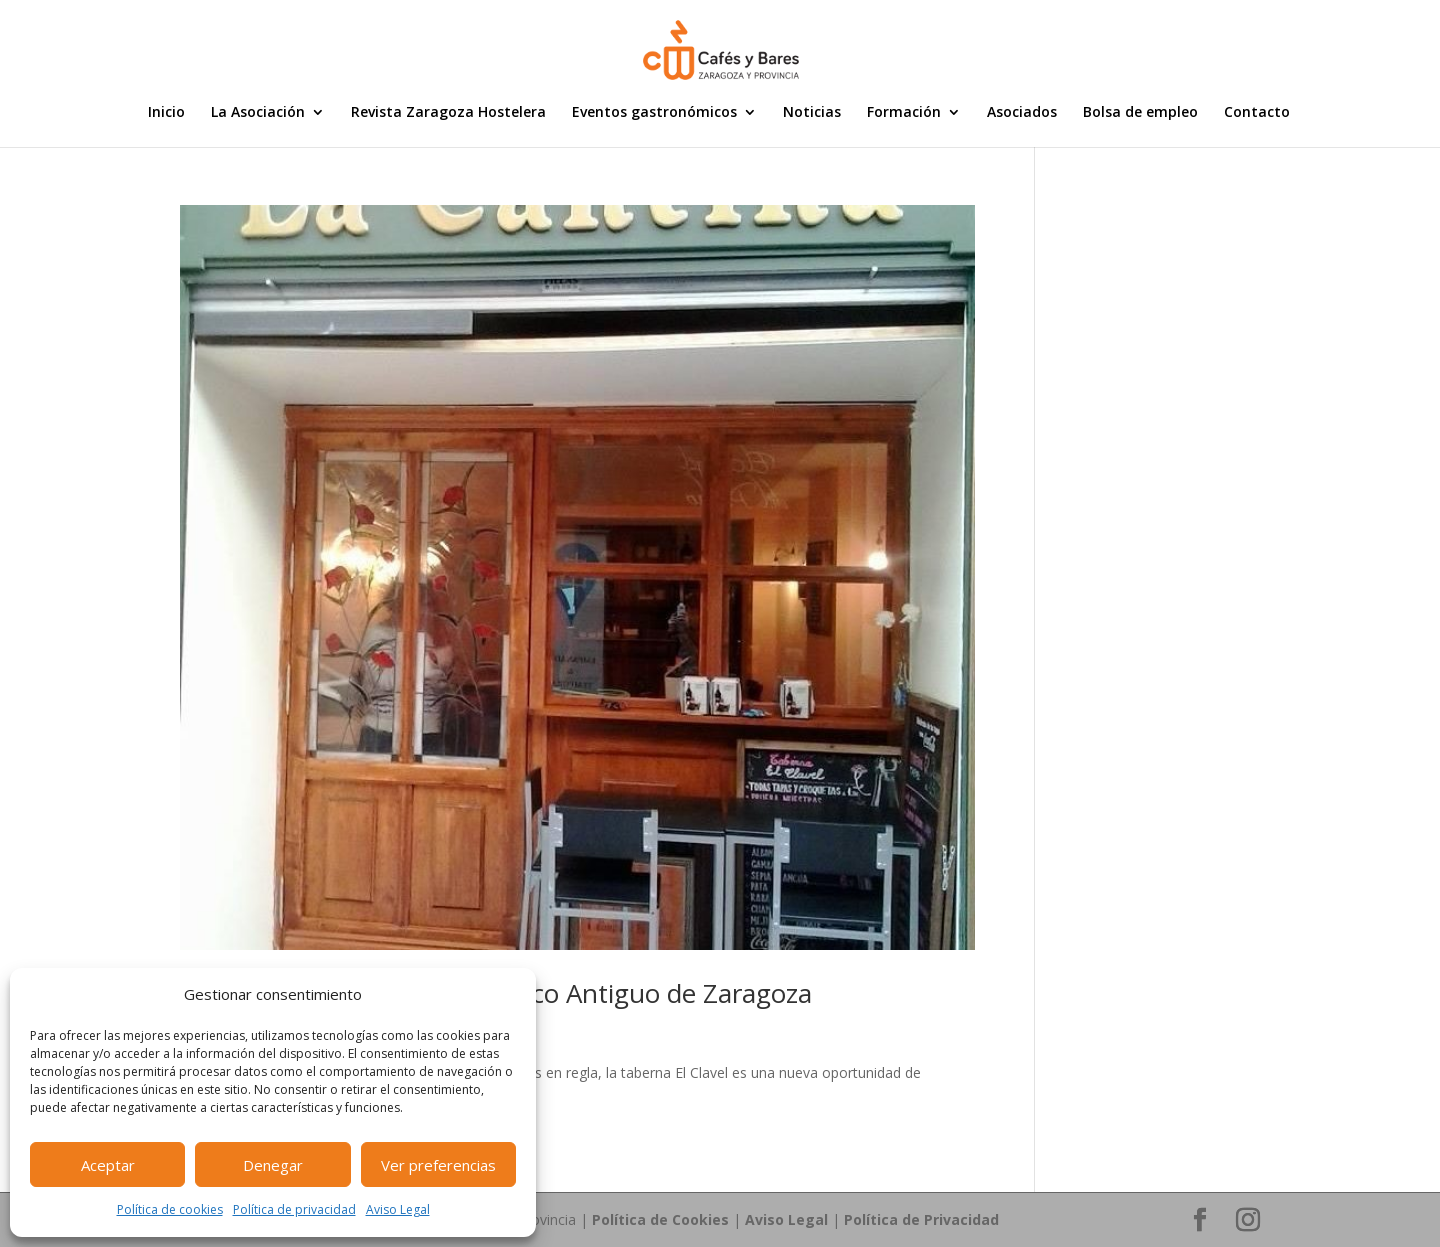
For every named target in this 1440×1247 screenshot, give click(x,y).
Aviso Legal (398, 1209)
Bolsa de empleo (1140, 113)
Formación (904, 113)
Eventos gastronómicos (654, 113)
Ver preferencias (438, 1165)
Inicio (166, 113)
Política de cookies (170, 1209)
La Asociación (258, 113)
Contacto (1257, 113)
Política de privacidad (294, 1209)
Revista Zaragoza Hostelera (448, 113)
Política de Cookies (660, 1219)
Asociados (1022, 113)
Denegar (273, 1165)
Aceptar (108, 1165)
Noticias (812, 113)
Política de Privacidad (921, 1219)
